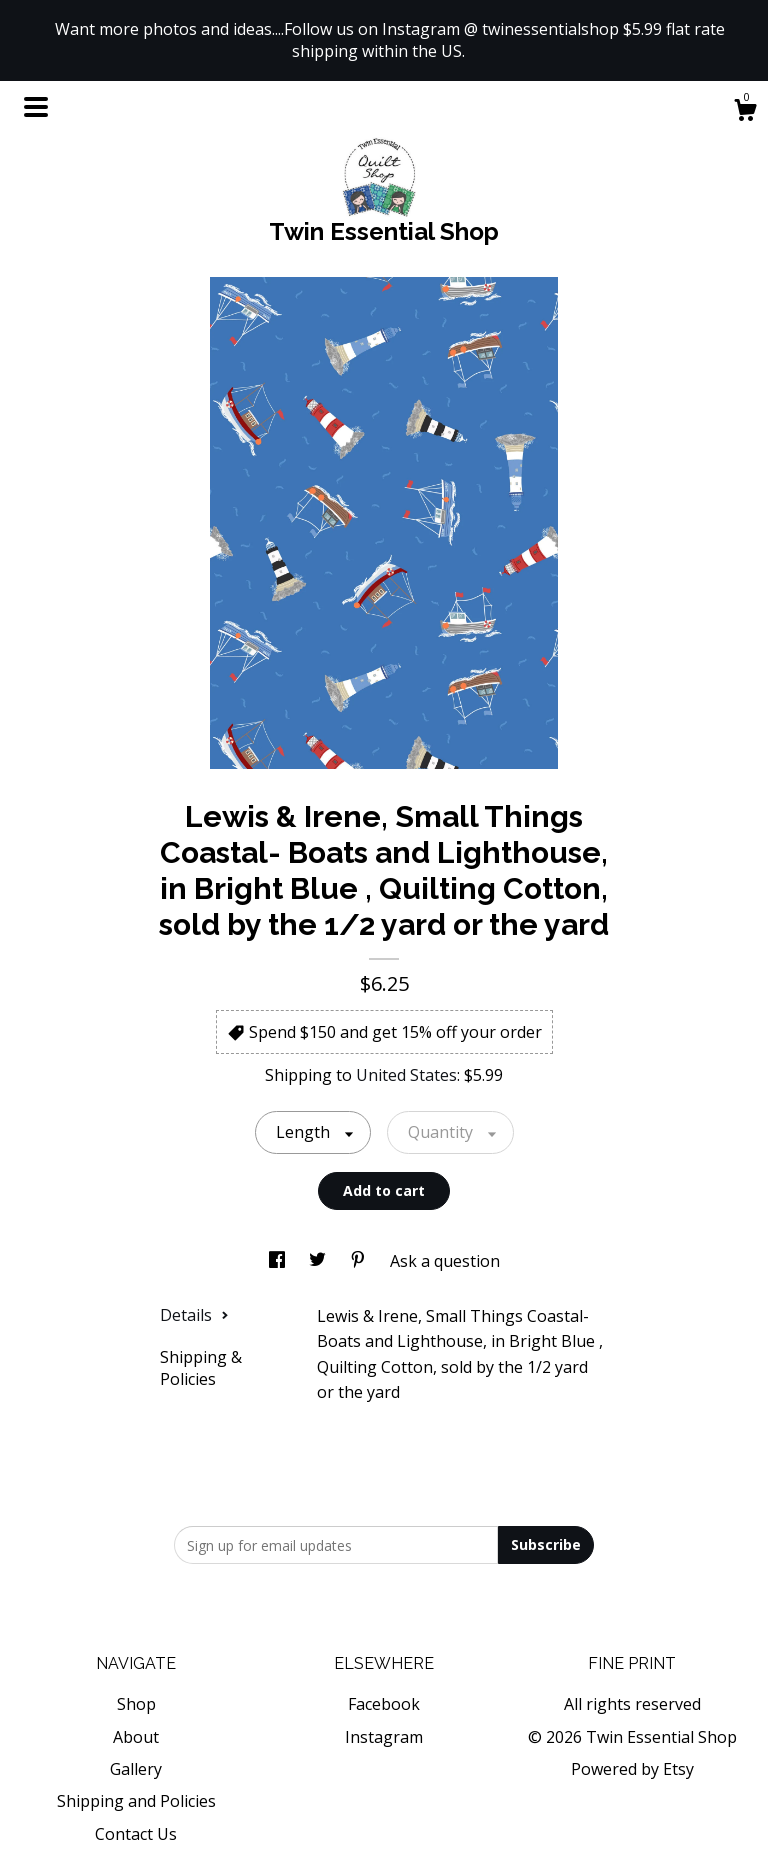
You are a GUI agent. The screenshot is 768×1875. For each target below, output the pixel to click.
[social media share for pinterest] (360, 1261)
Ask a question (445, 1261)
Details (194, 1315)
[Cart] (745, 112)
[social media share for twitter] (319, 1261)
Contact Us (136, 1834)
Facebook (384, 1704)
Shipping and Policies (136, 1801)
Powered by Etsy (632, 1769)
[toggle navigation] (36, 107)
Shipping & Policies (201, 1368)
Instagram (384, 1737)
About (136, 1737)
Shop (136, 1704)
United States (406, 1075)
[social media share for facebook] (279, 1261)
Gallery (136, 1769)
